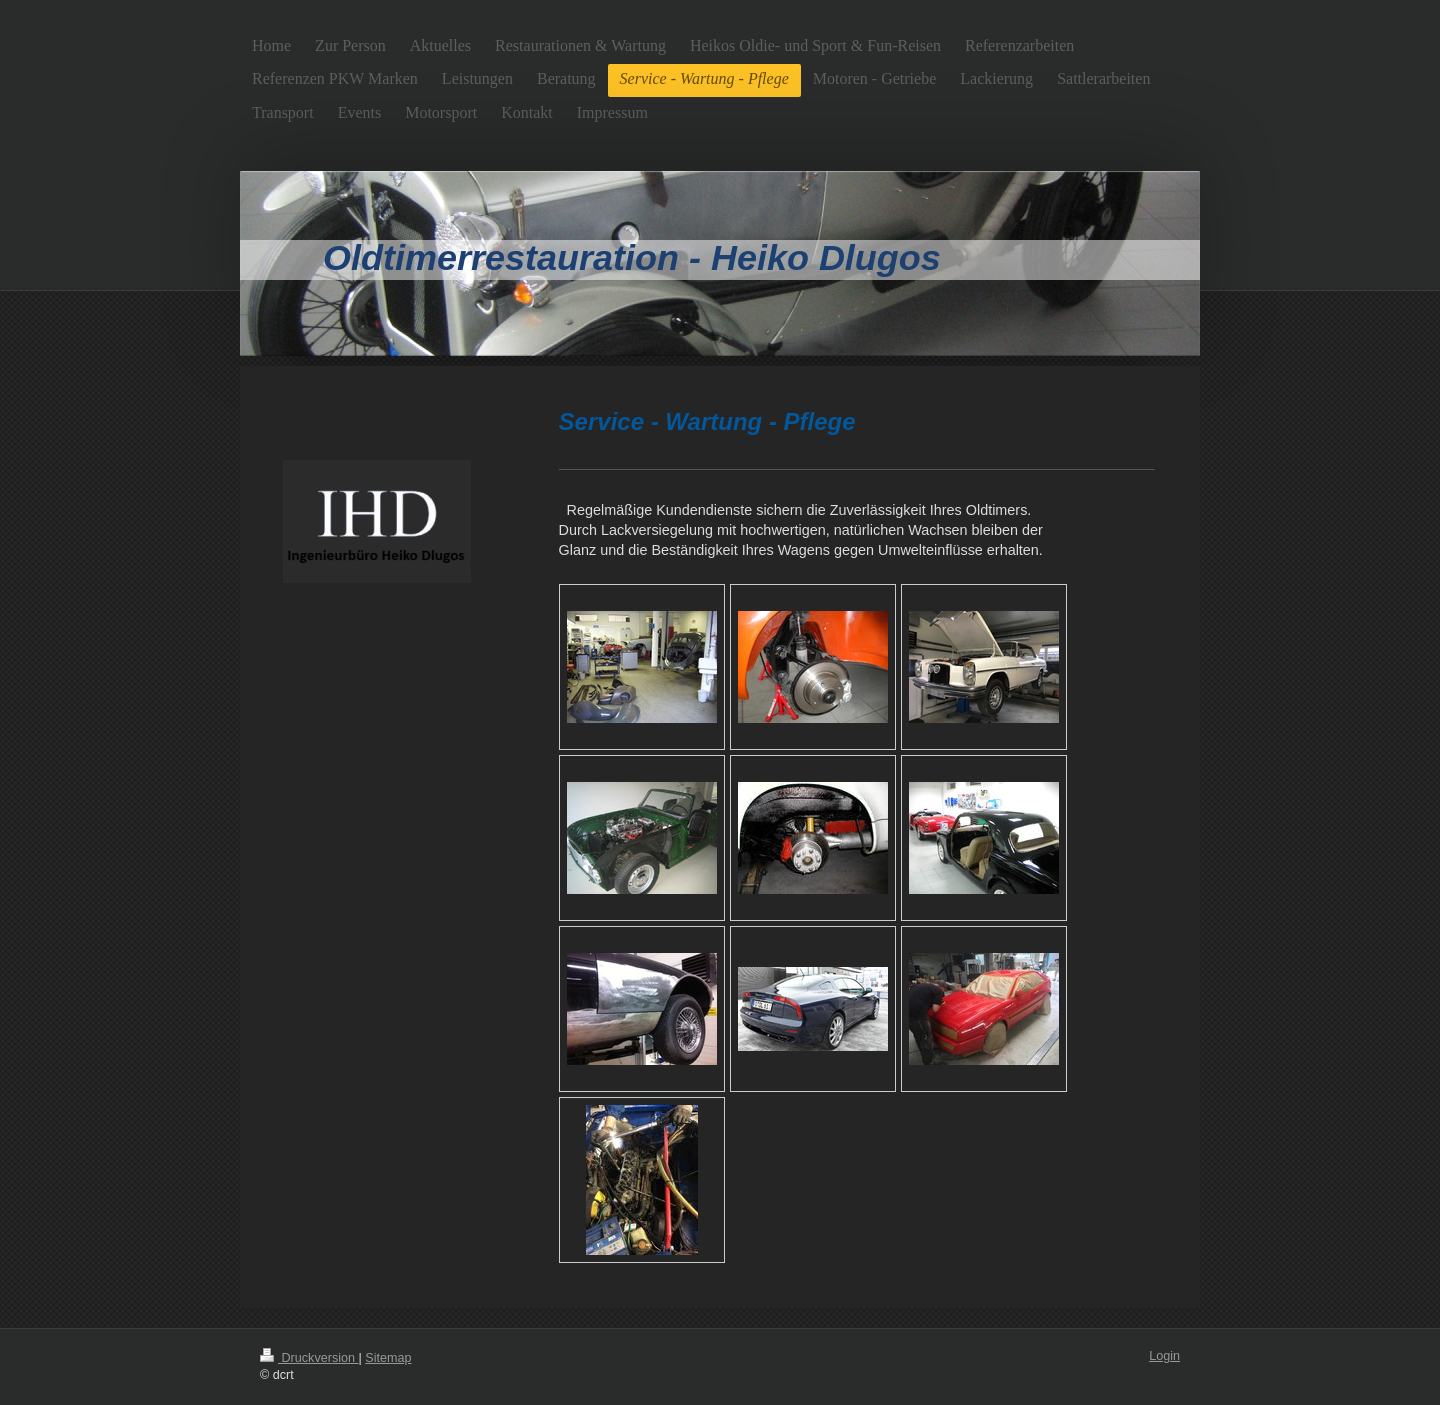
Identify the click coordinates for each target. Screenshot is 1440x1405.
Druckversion (309, 1358)
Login (1164, 1356)
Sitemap (388, 1358)
